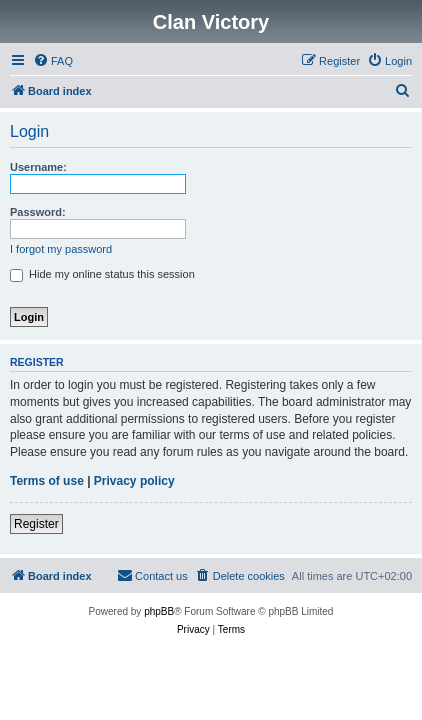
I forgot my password (61, 249)
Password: (38, 212)
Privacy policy (134, 481)
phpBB (159, 611)
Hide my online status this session (102, 274)
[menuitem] (53, 61)
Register (36, 524)
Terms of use (47, 481)
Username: (38, 167)
